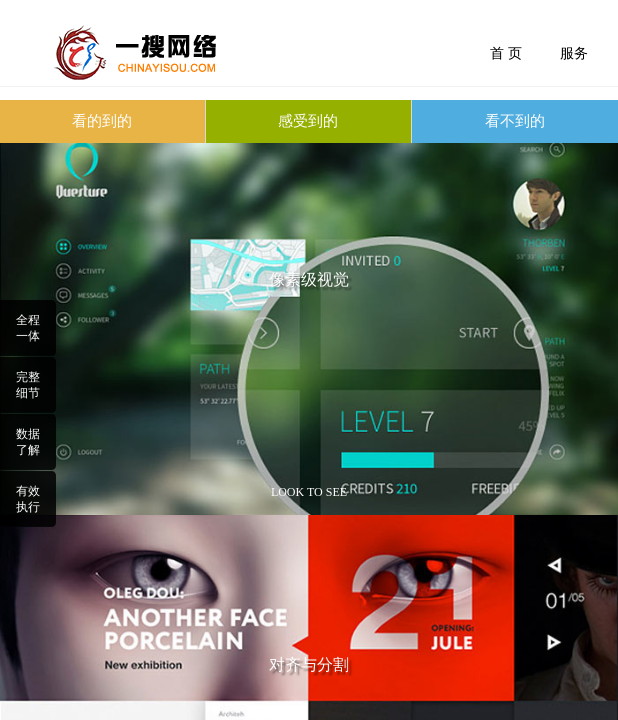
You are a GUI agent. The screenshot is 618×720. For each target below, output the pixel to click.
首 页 (506, 53)
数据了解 (28, 442)
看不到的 (515, 121)
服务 (574, 53)
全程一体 (28, 328)
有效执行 (28, 499)
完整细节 (28, 385)
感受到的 (308, 121)
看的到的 (102, 121)
